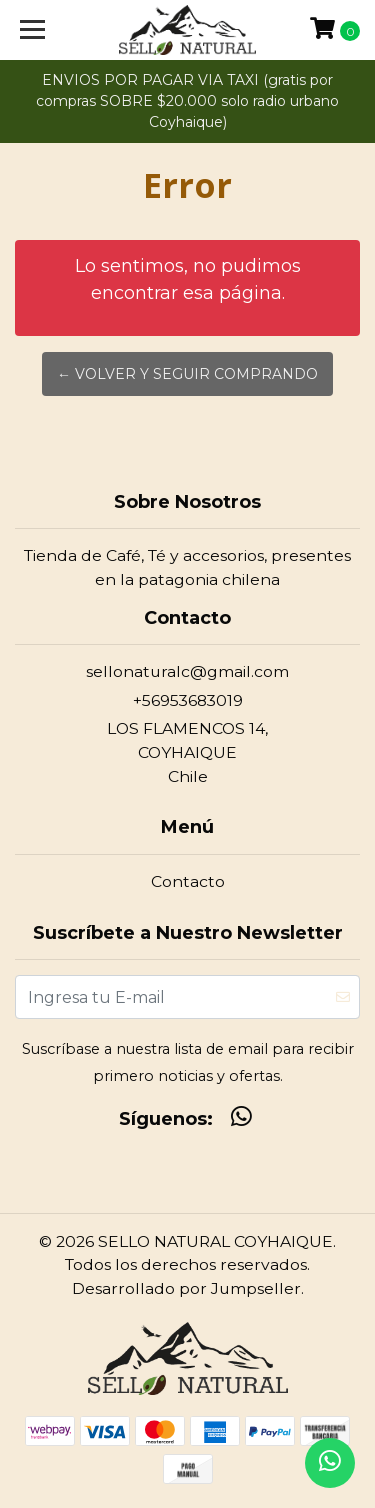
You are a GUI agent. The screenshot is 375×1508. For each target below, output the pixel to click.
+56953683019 (188, 700)
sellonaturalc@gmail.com (187, 671)
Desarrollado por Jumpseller (186, 1288)
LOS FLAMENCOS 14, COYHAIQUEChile (187, 752)
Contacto (188, 881)
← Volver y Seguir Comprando (187, 374)
